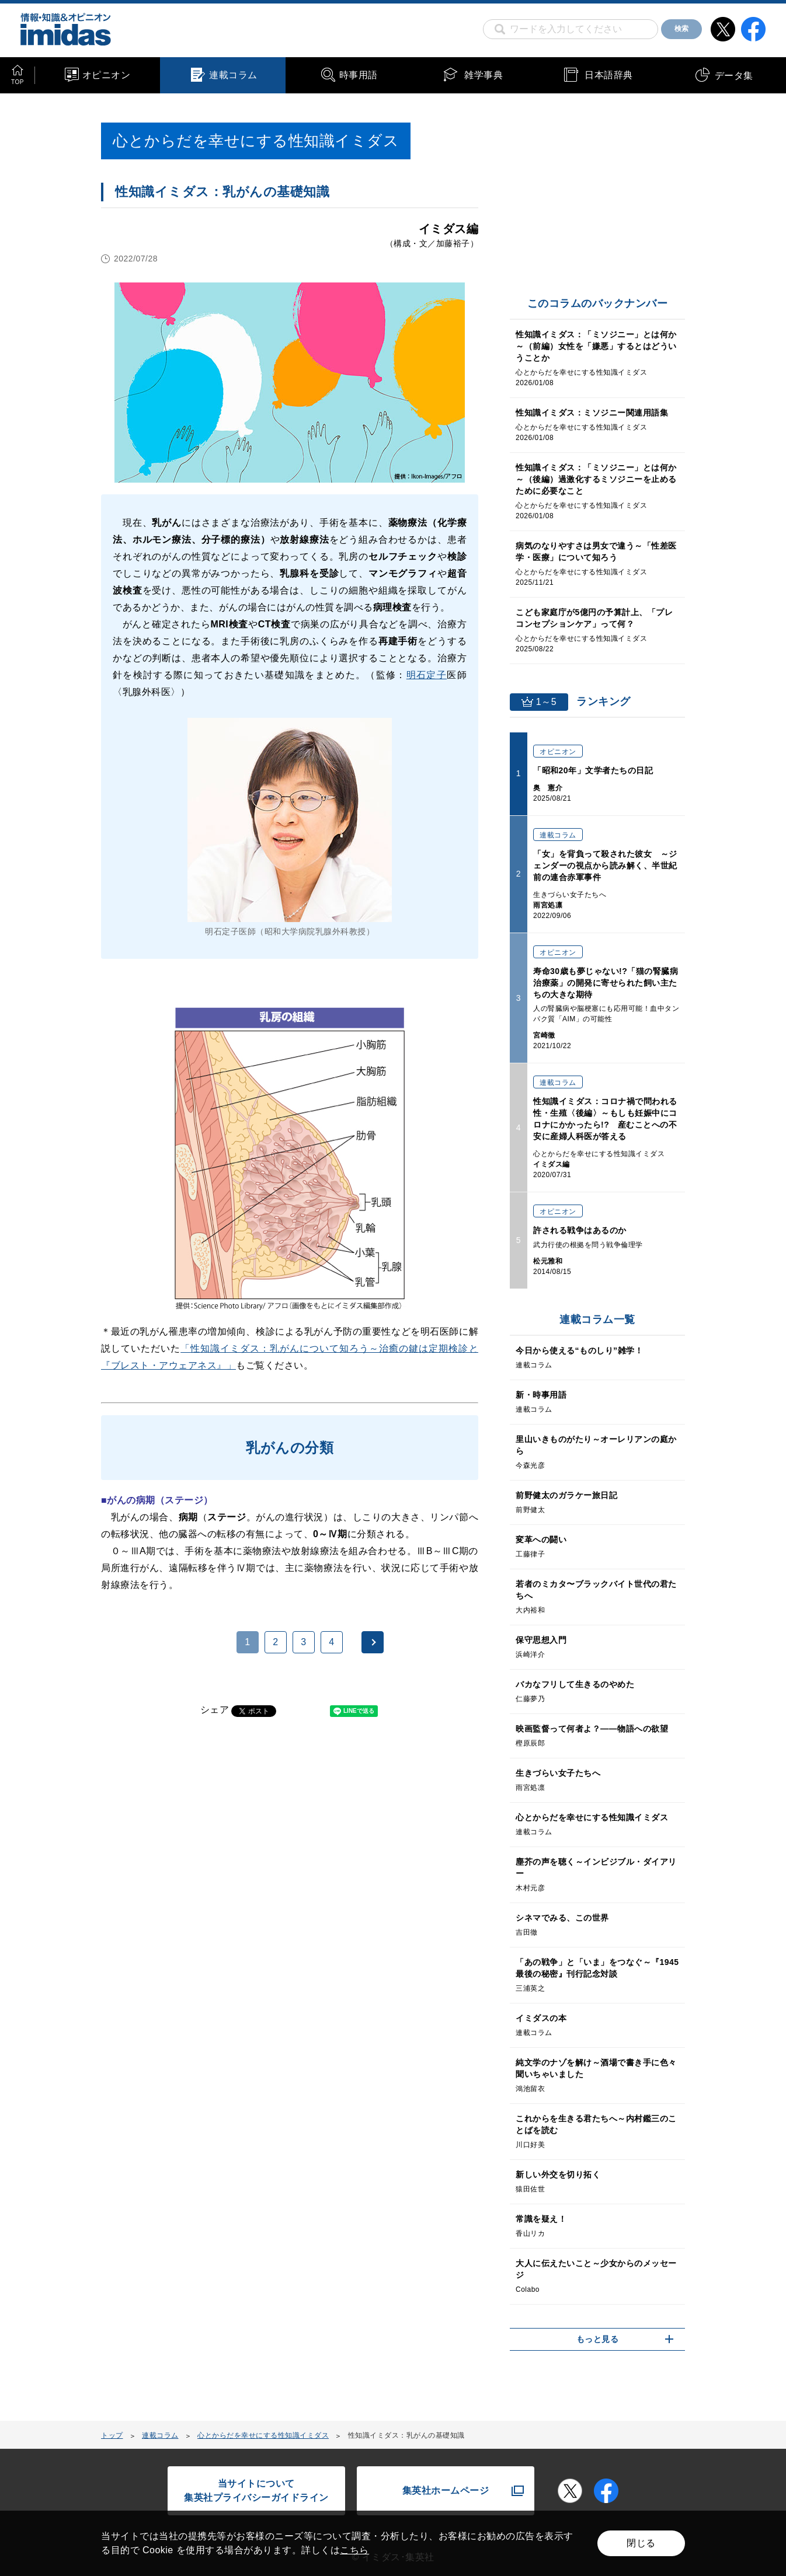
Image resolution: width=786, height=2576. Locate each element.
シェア (214, 1710)
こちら (354, 2550)
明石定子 (426, 675)
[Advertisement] (195, 1877)
